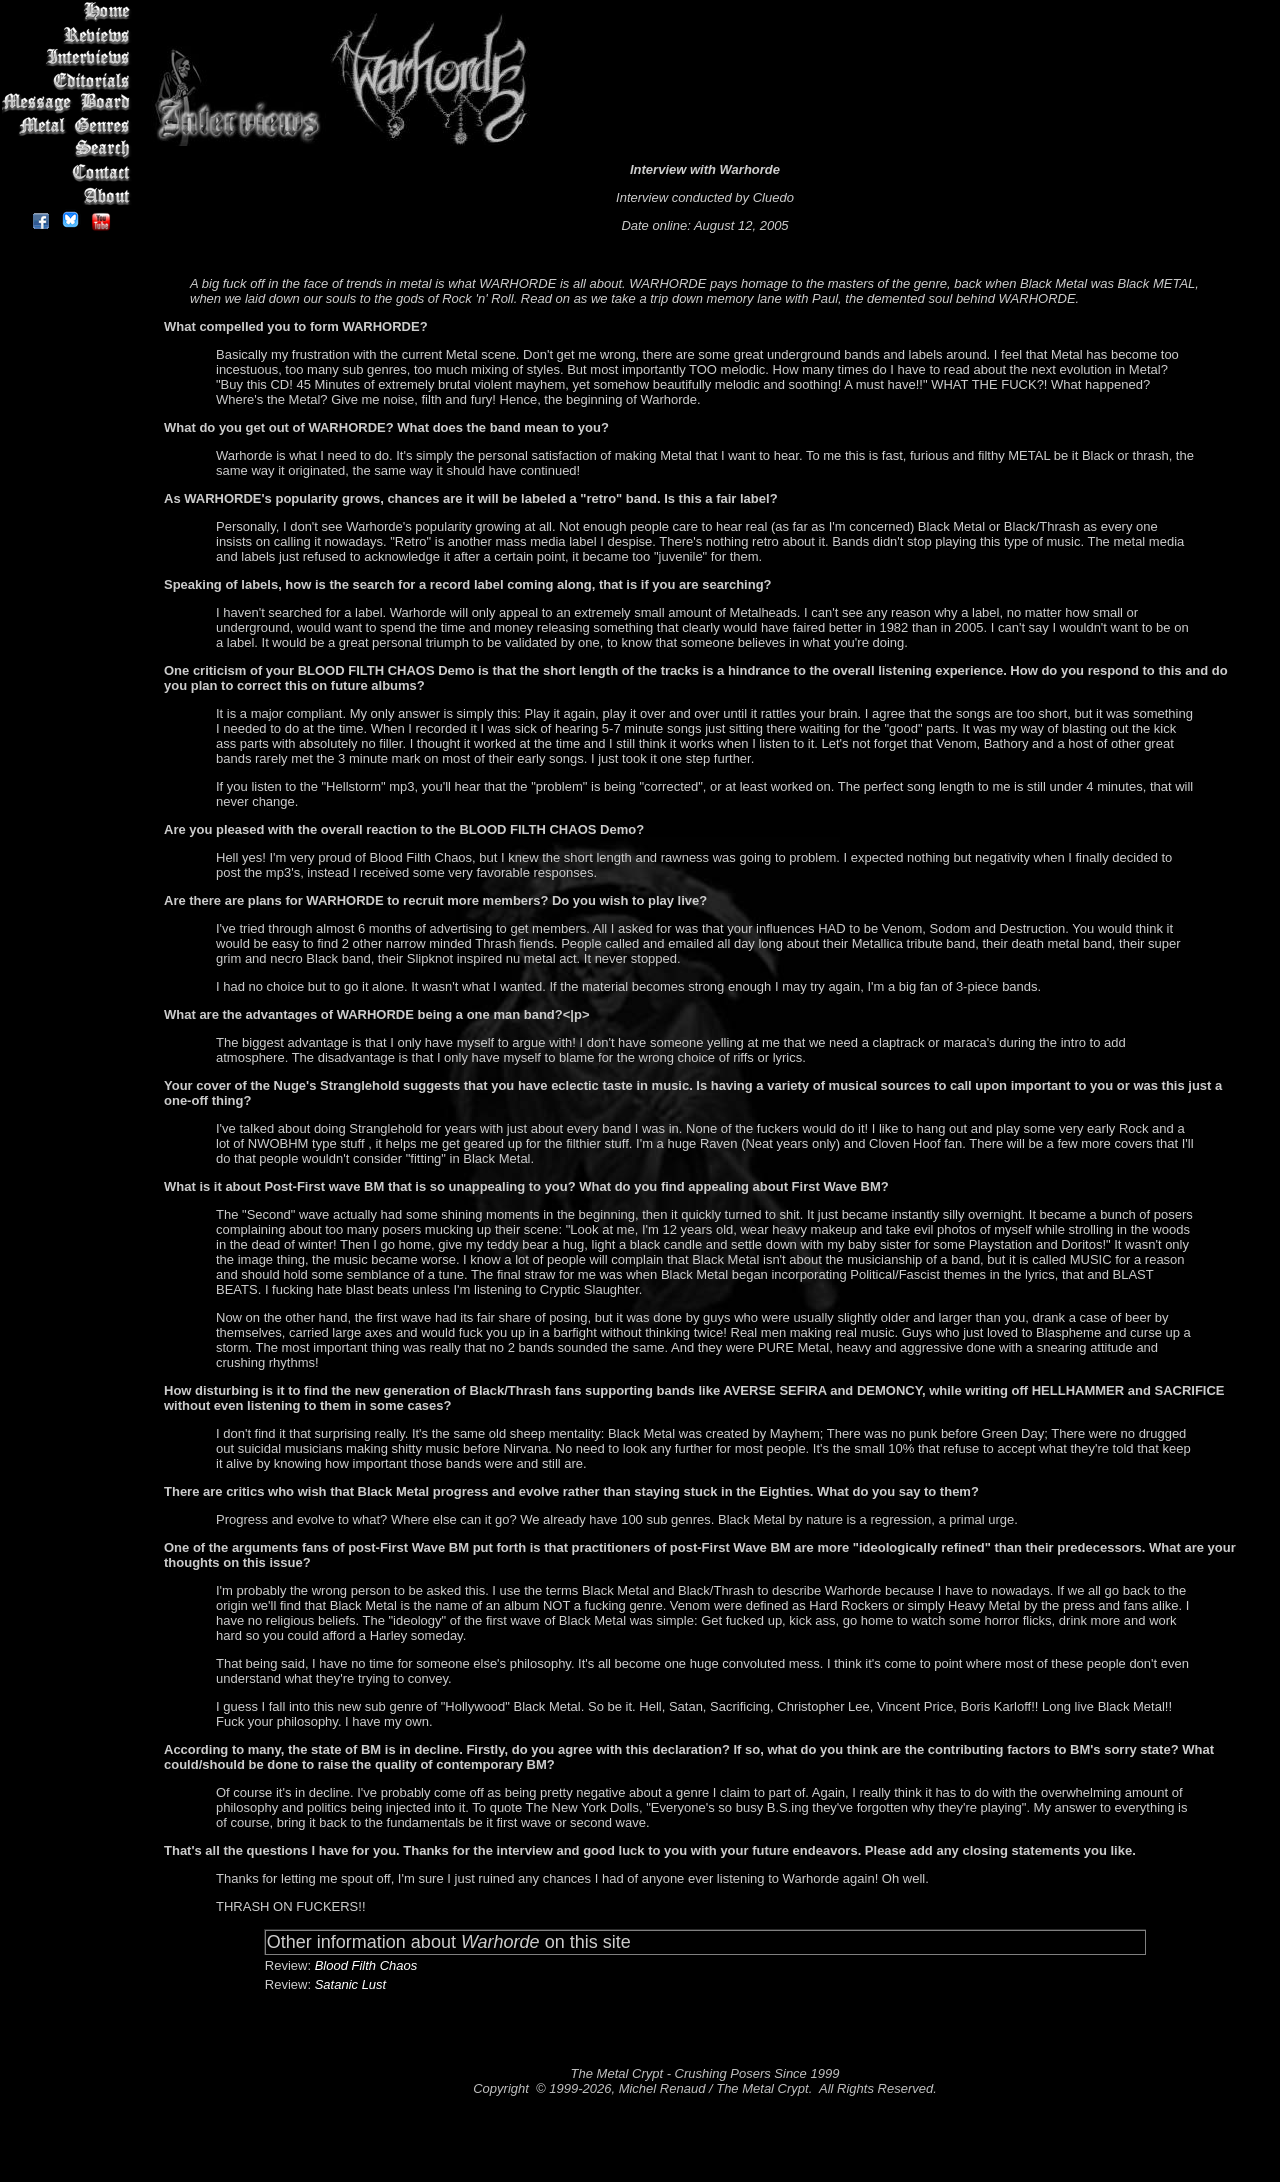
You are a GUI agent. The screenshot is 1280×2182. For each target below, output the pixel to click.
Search (69, 149)
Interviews (69, 57)
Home (69, 11)
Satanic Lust (351, 1984)
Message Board (69, 103)
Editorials (69, 80)
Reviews (69, 34)
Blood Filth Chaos (366, 1965)
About (69, 195)
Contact (69, 172)
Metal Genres (69, 126)
